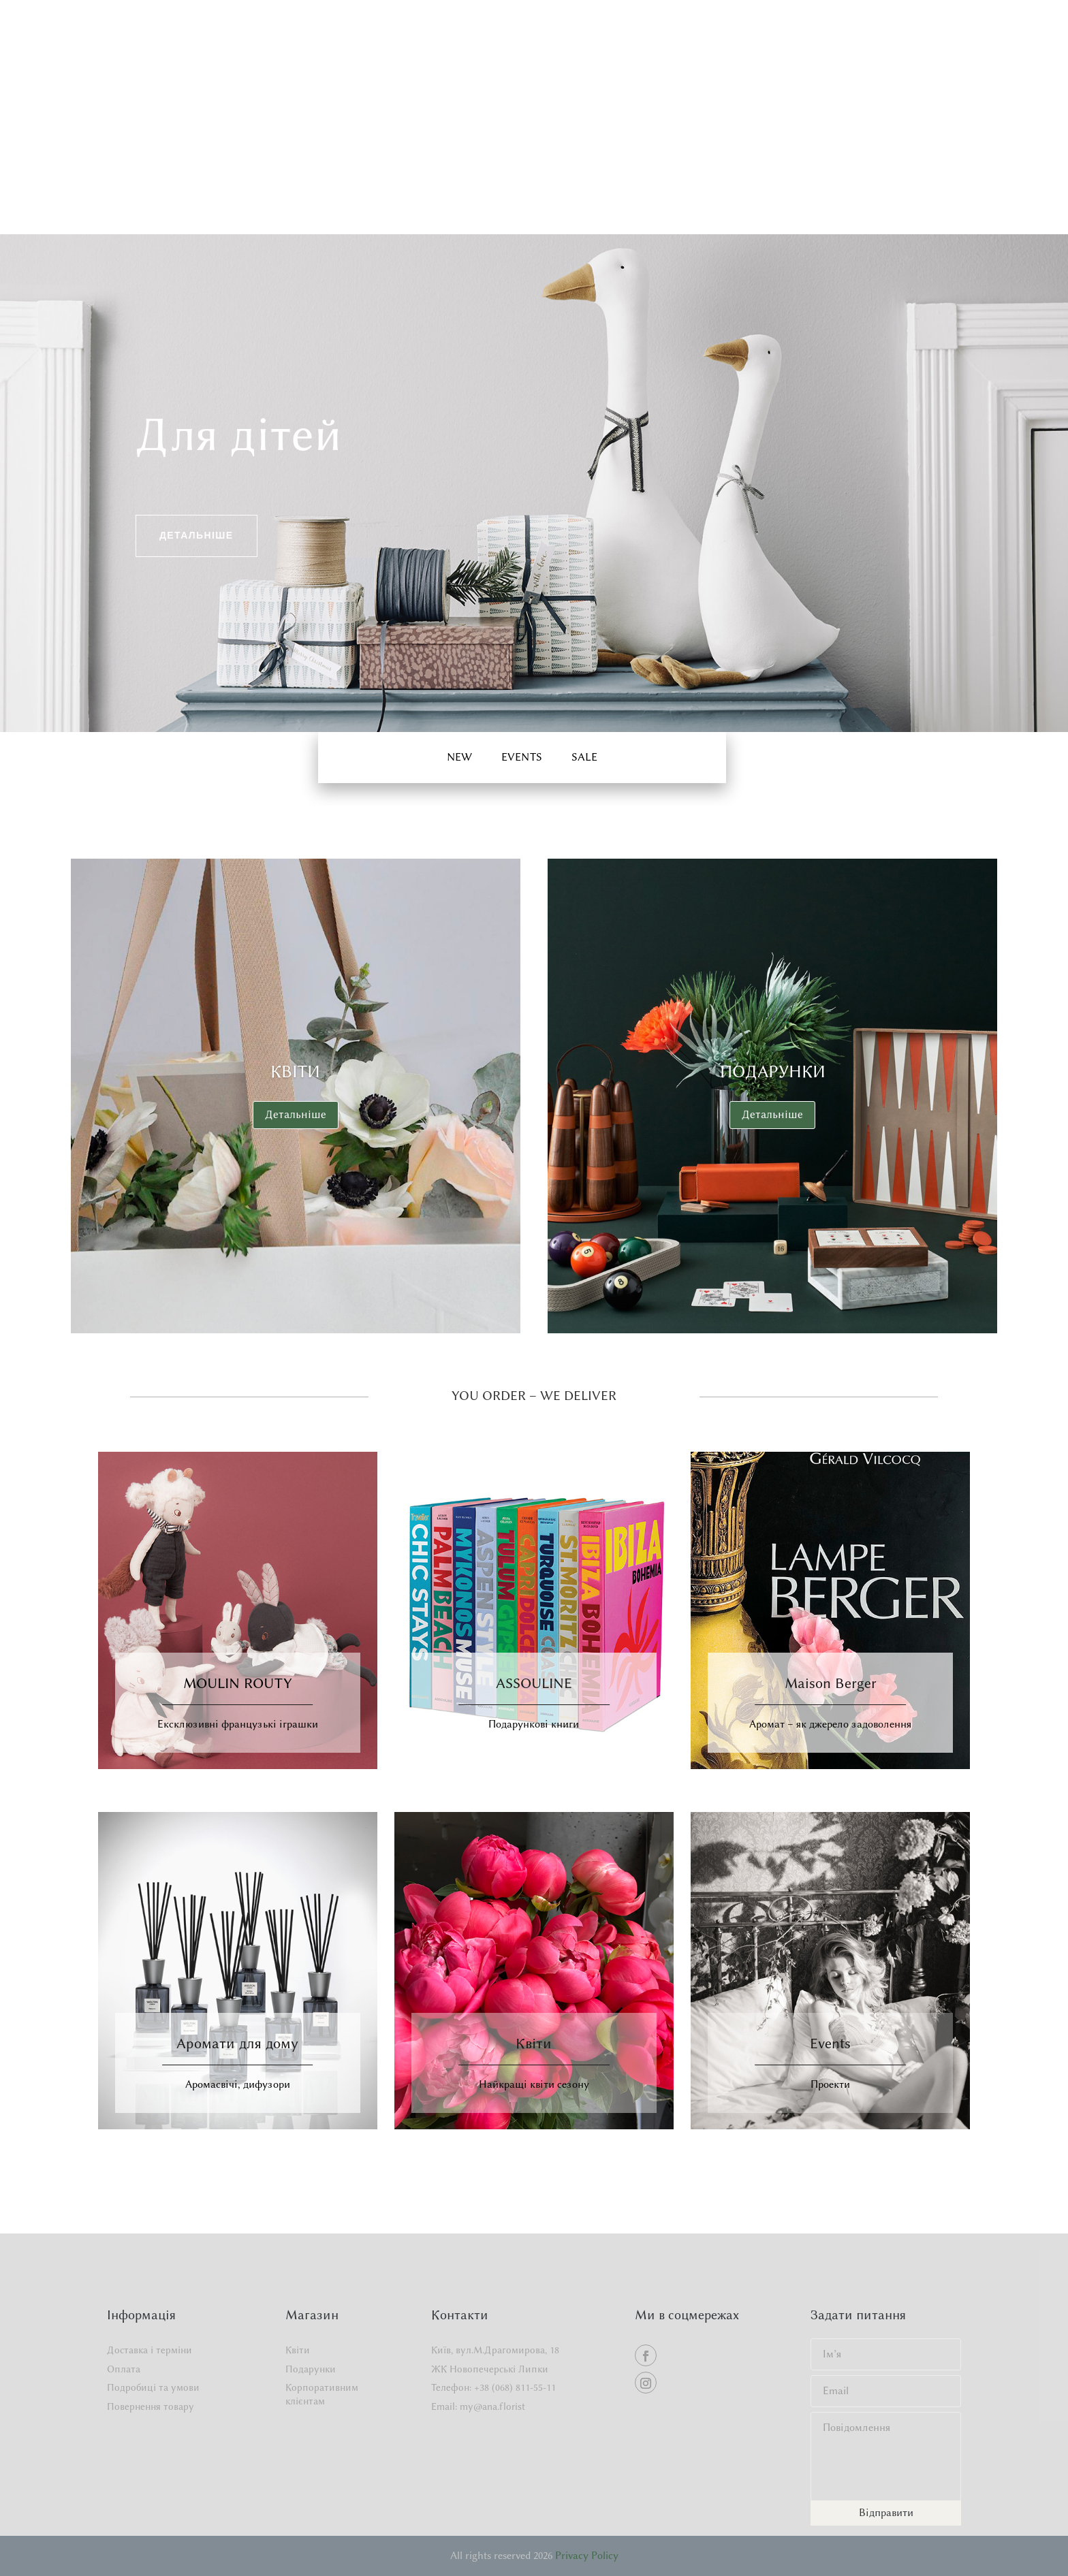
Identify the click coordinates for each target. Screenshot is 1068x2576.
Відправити (886, 2513)
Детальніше (196, 535)
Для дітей (239, 434)
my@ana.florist (492, 2407)
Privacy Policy (586, 2555)
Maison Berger (831, 1682)
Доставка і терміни (149, 2350)
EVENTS (521, 756)
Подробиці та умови (153, 2388)
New (459, 756)
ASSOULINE (534, 1682)
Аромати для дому (237, 2043)
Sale (584, 756)
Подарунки (773, 1071)
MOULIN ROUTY (237, 1682)
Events (830, 2043)
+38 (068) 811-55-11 (515, 2388)
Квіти (295, 1071)
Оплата (123, 2369)
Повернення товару (150, 2407)
